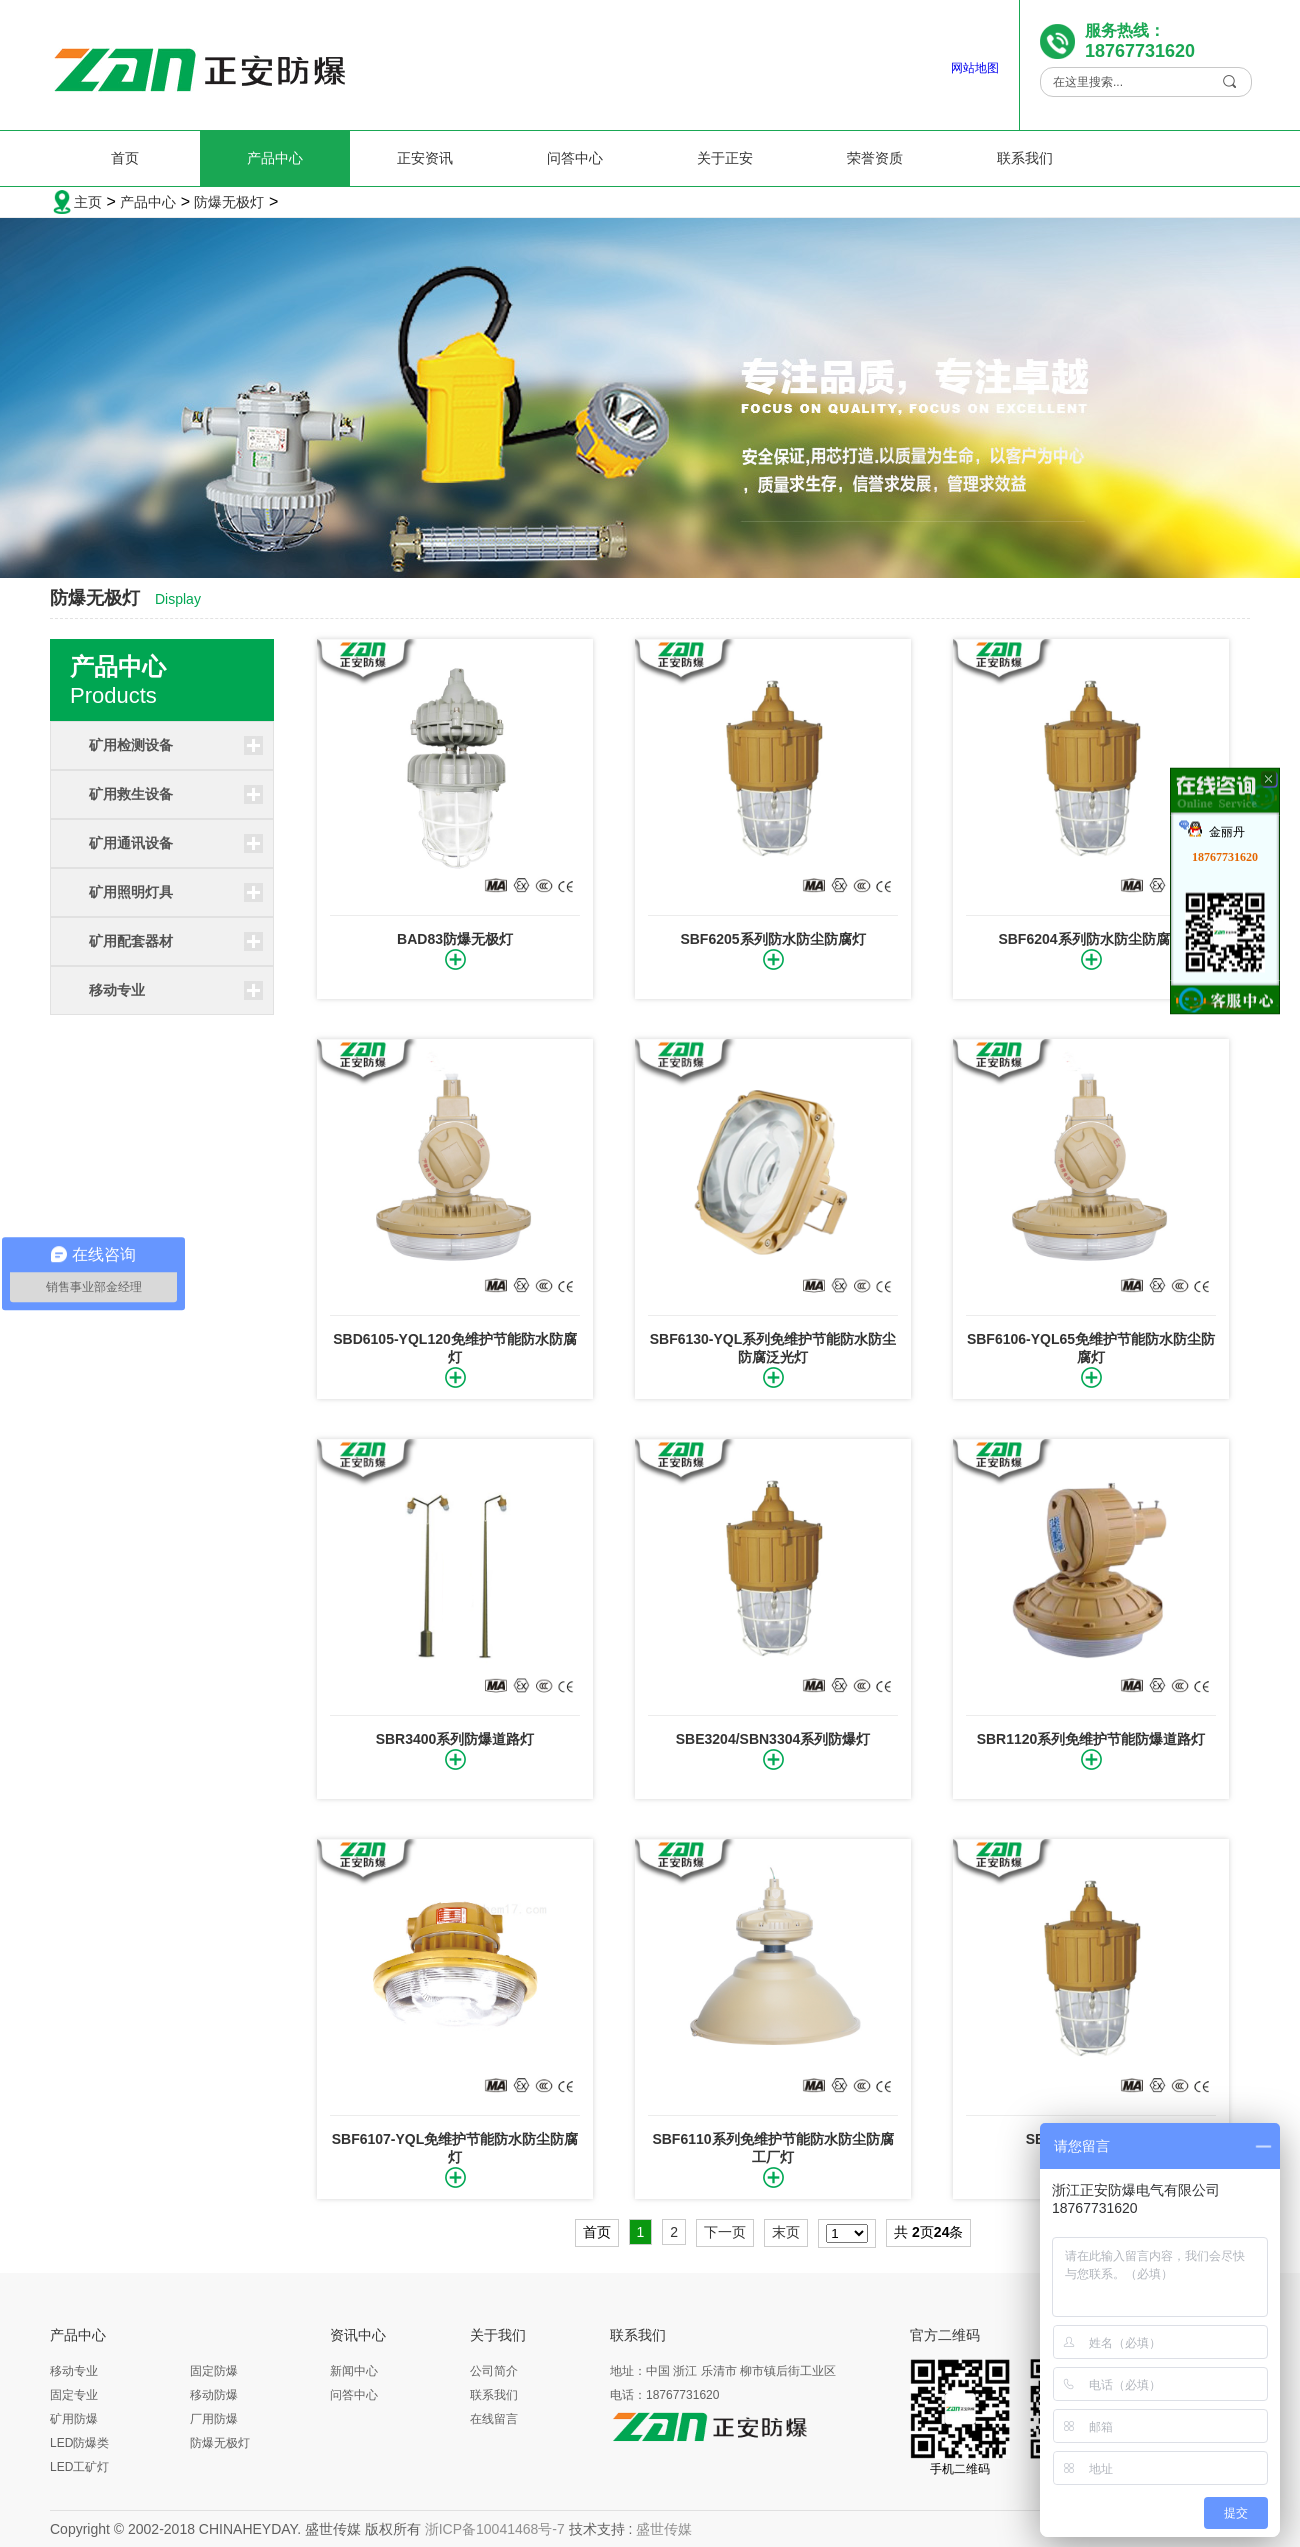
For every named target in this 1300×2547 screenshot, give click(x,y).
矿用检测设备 (131, 745)
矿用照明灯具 (131, 892)
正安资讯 (425, 158)
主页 (88, 202)
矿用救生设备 (131, 794)
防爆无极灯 (229, 202)
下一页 (725, 2232)
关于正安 (725, 158)
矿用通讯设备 (131, 843)
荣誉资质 (875, 158)
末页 (786, 2232)
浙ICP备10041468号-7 (495, 2529)
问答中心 (575, 158)
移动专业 (117, 990)
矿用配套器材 (131, 941)
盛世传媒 (664, 2529)
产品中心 (275, 158)
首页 (125, 158)
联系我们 (1025, 158)
